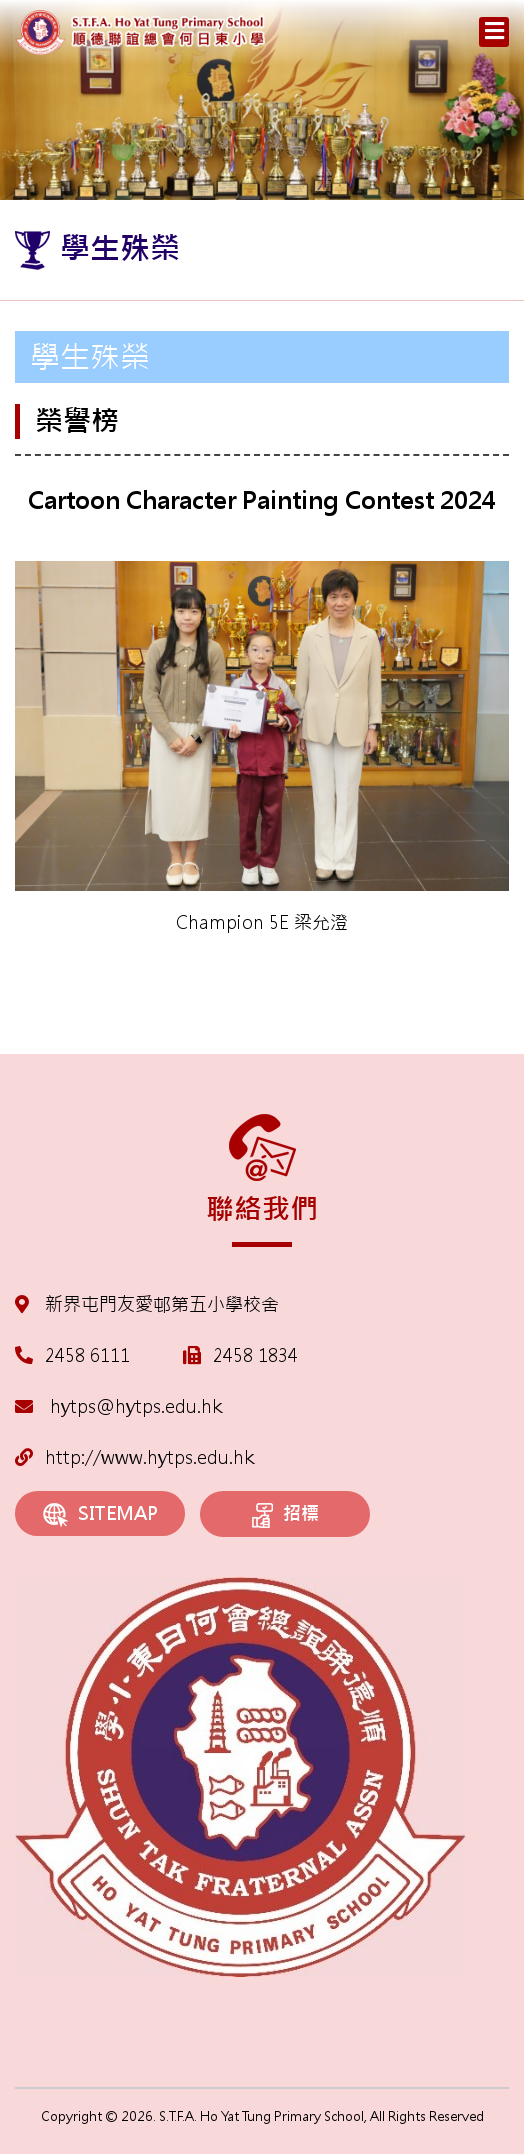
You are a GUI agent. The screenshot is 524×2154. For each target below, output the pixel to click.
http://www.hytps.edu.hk (134, 1457)
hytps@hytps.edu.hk (118, 1406)
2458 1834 (255, 1355)
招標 (285, 1515)
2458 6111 (87, 1355)
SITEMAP (100, 1514)
